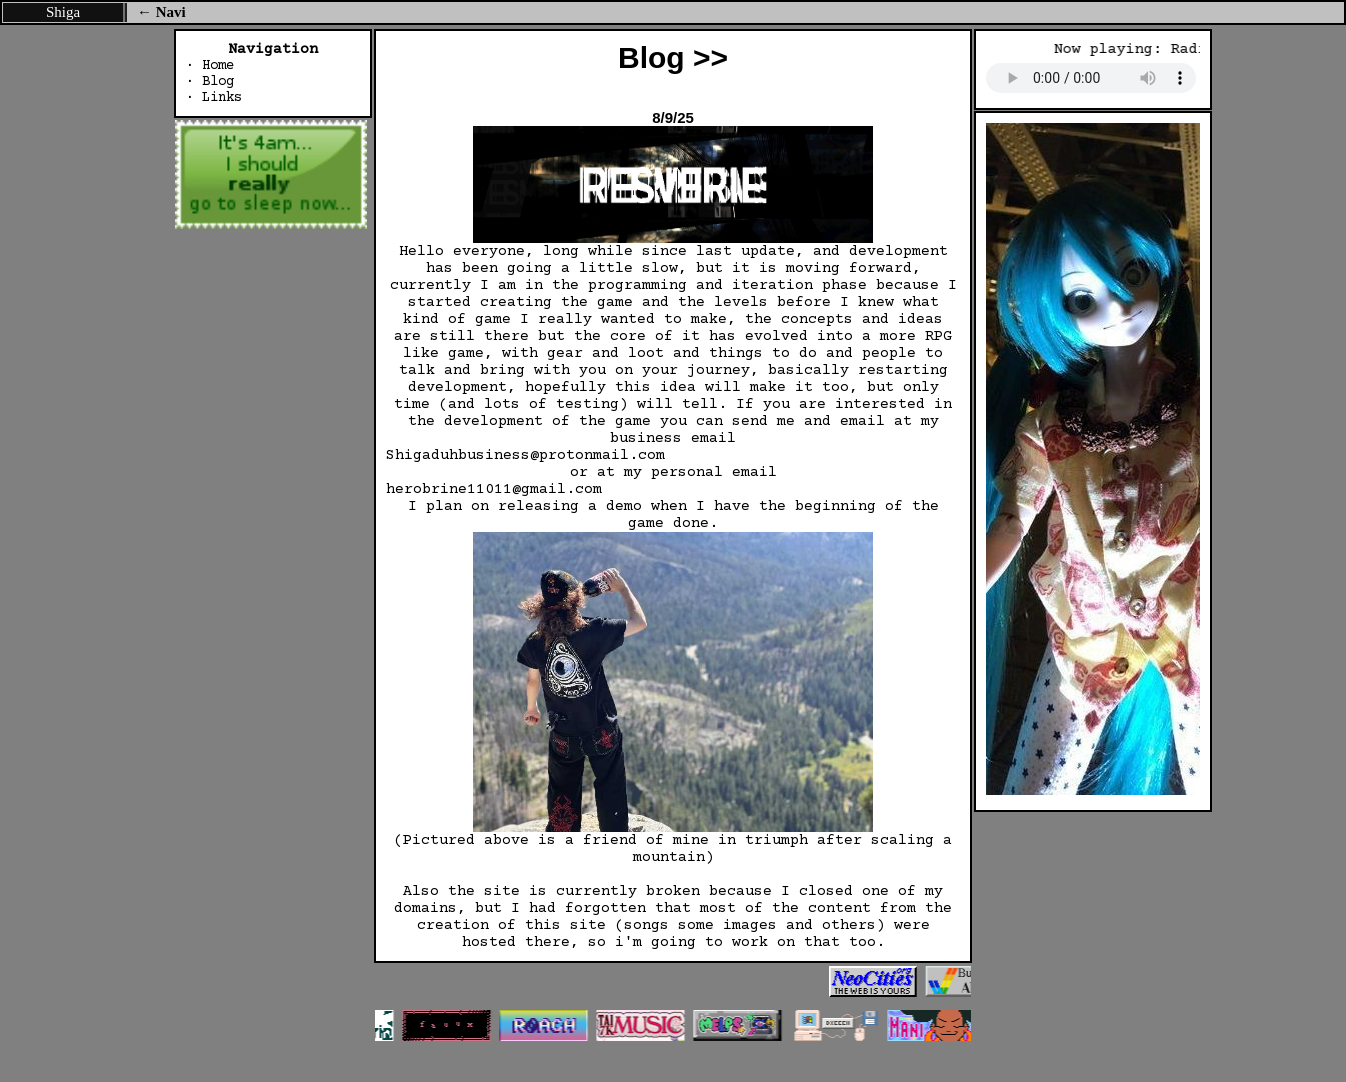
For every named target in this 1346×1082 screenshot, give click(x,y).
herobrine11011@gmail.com (494, 489)
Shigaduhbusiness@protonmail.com (525, 455)
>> (710, 57)
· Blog (210, 82)
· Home (210, 66)
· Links (214, 98)
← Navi (161, 12)
